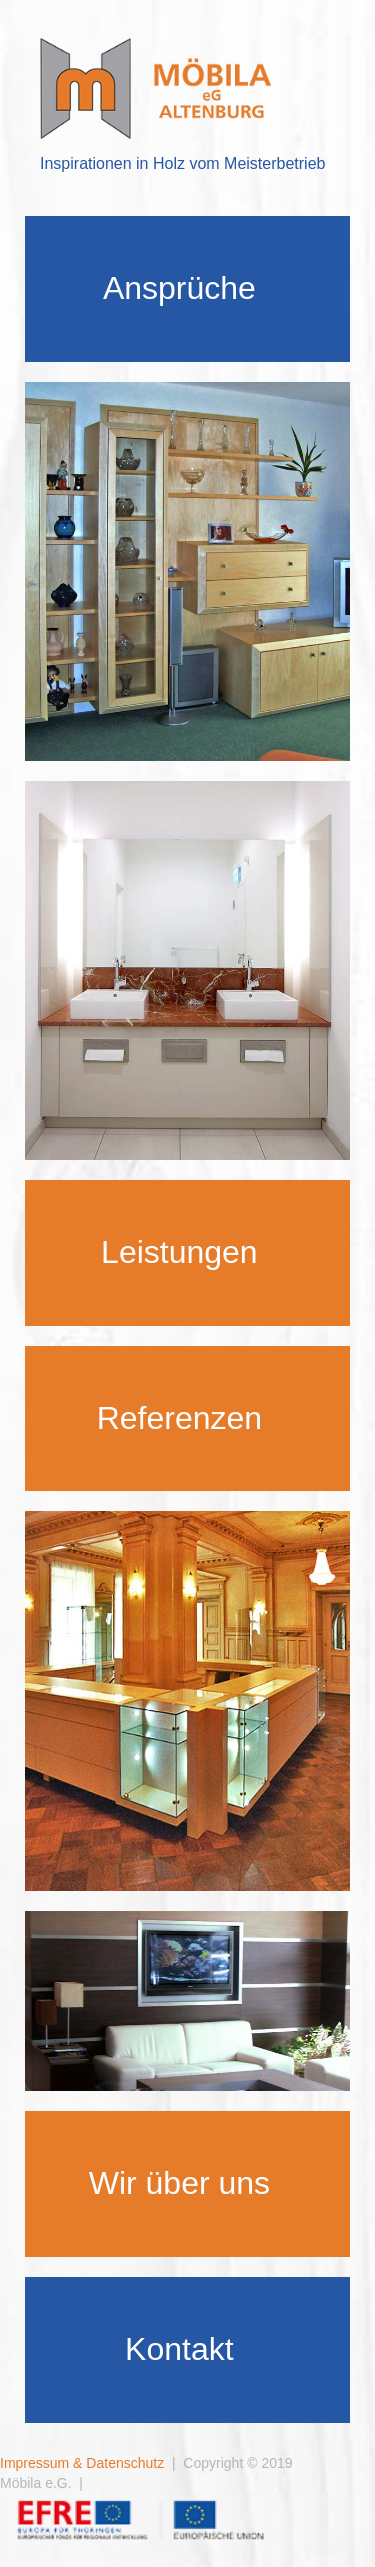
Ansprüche (179, 288)
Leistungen (179, 1252)
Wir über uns (179, 2183)
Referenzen (179, 1418)
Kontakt (179, 2349)
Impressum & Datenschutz (82, 2463)
